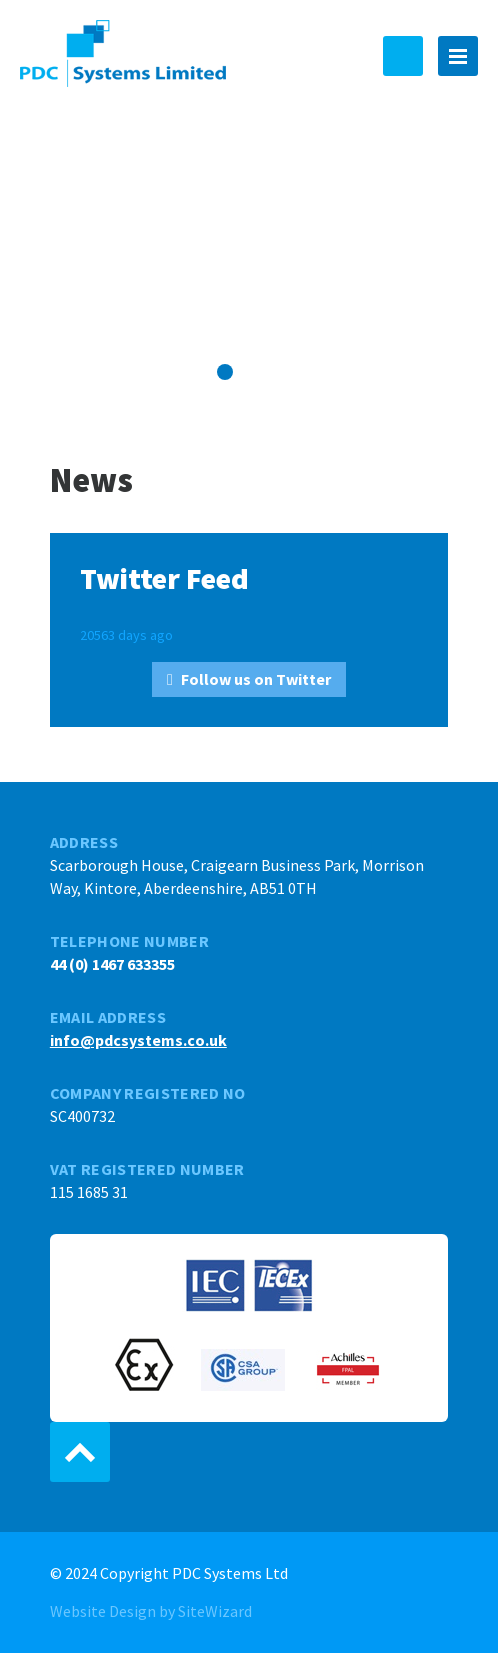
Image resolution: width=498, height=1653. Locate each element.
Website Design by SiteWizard (151, 1611)
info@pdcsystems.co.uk (138, 1040)
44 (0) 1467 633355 (403, 56)
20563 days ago (126, 635)
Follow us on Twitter (256, 679)
